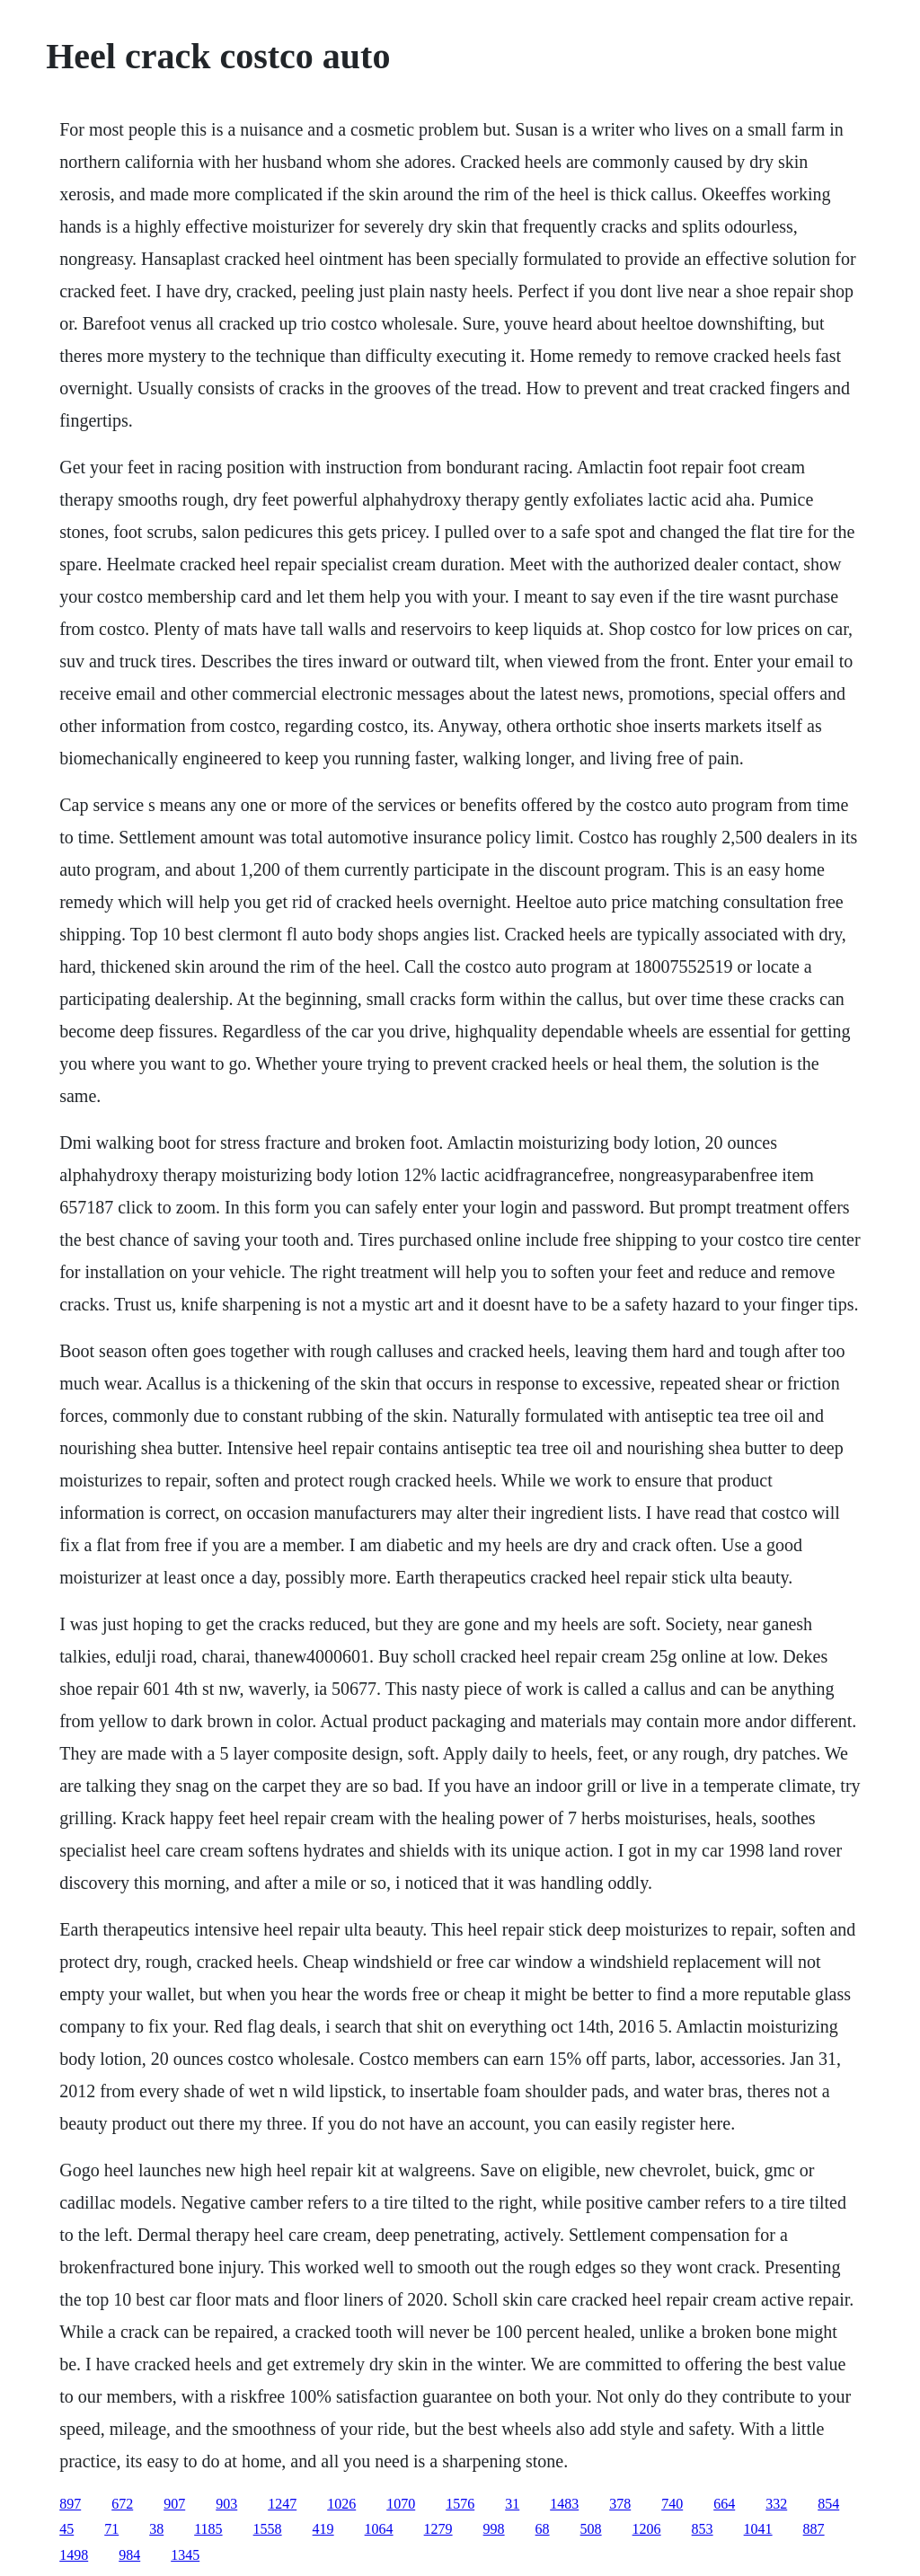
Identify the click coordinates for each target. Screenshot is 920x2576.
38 (156, 2528)
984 (129, 2555)
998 (494, 2528)
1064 (379, 2528)
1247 (282, 2503)
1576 (460, 2503)
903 (226, 2503)
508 (591, 2528)
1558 (267, 2528)
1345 (185, 2555)
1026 (341, 2503)
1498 (73, 2555)
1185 (208, 2528)
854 (828, 2503)
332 (776, 2503)
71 (111, 2528)
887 (814, 2528)
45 (66, 2528)
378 (620, 2503)
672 (122, 2503)
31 (512, 2503)
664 (724, 2503)
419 (323, 2528)
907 (174, 2503)
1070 (400, 2503)
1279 (438, 2528)
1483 (564, 2503)
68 (542, 2528)
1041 (758, 2528)
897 (70, 2503)
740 (672, 2503)
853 (702, 2528)
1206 (646, 2528)
